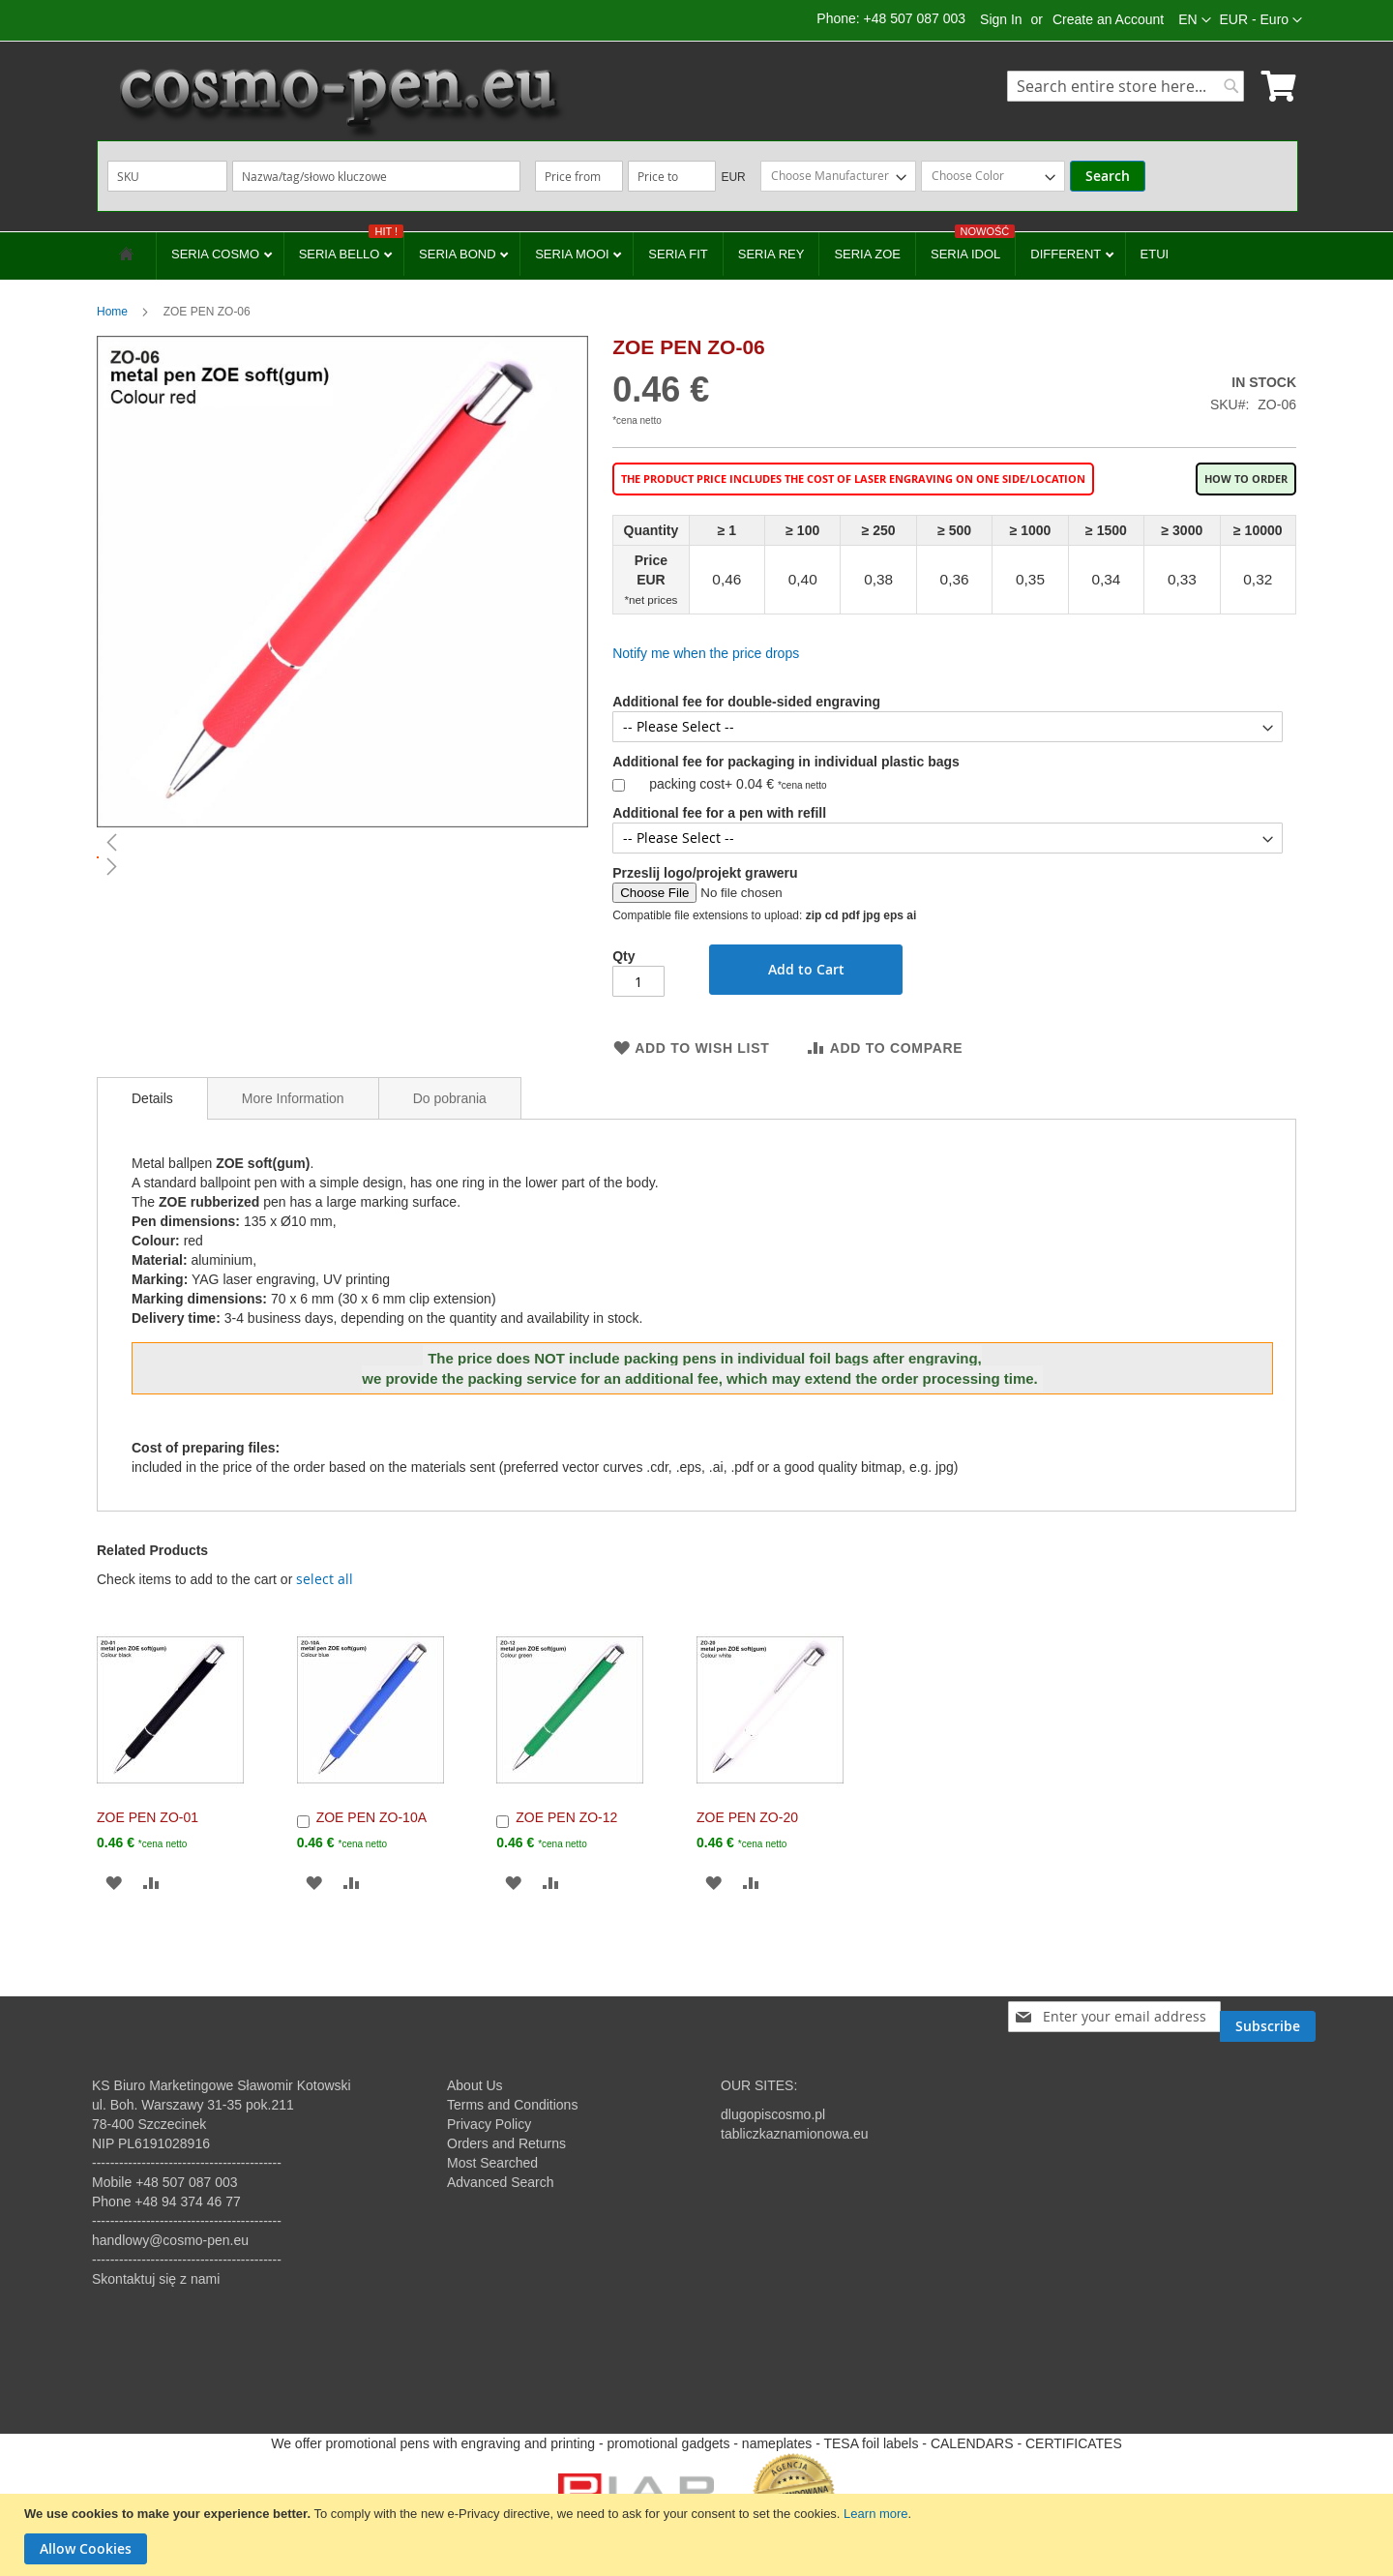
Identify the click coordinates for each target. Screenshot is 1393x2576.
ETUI (1155, 254)
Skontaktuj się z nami (156, 2279)
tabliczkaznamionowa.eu (795, 2134)
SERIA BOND (459, 254)
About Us (475, 2085)
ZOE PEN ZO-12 (566, 1817)
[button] (1261, 20)
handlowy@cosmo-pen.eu (170, 2240)
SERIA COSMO (217, 254)
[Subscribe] (1268, 2016)
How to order (1246, 479)
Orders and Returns (506, 2143)
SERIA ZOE (867, 254)
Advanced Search (500, 2182)
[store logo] (338, 101)
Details (152, 1098)
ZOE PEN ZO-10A (371, 1817)
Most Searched (492, 2163)
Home (112, 311)
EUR (733, 177)
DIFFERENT (1067, 254)
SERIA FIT (677, 254)
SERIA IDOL (973, 246)
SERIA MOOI (573, 254)
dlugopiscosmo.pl (773, 2114)
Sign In (1001, 19)
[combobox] (1125, 86)
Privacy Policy (489, 2124)
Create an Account (1108, 19)
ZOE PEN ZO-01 (147, 1817)
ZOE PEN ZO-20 (747, 1817)
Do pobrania (450, 1098)
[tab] (152, 1098)
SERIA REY (771, 254)
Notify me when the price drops (705, 653)
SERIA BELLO (351, 246)
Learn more (875, 2513)
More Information (293, 1098)
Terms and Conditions (512, 2104)
